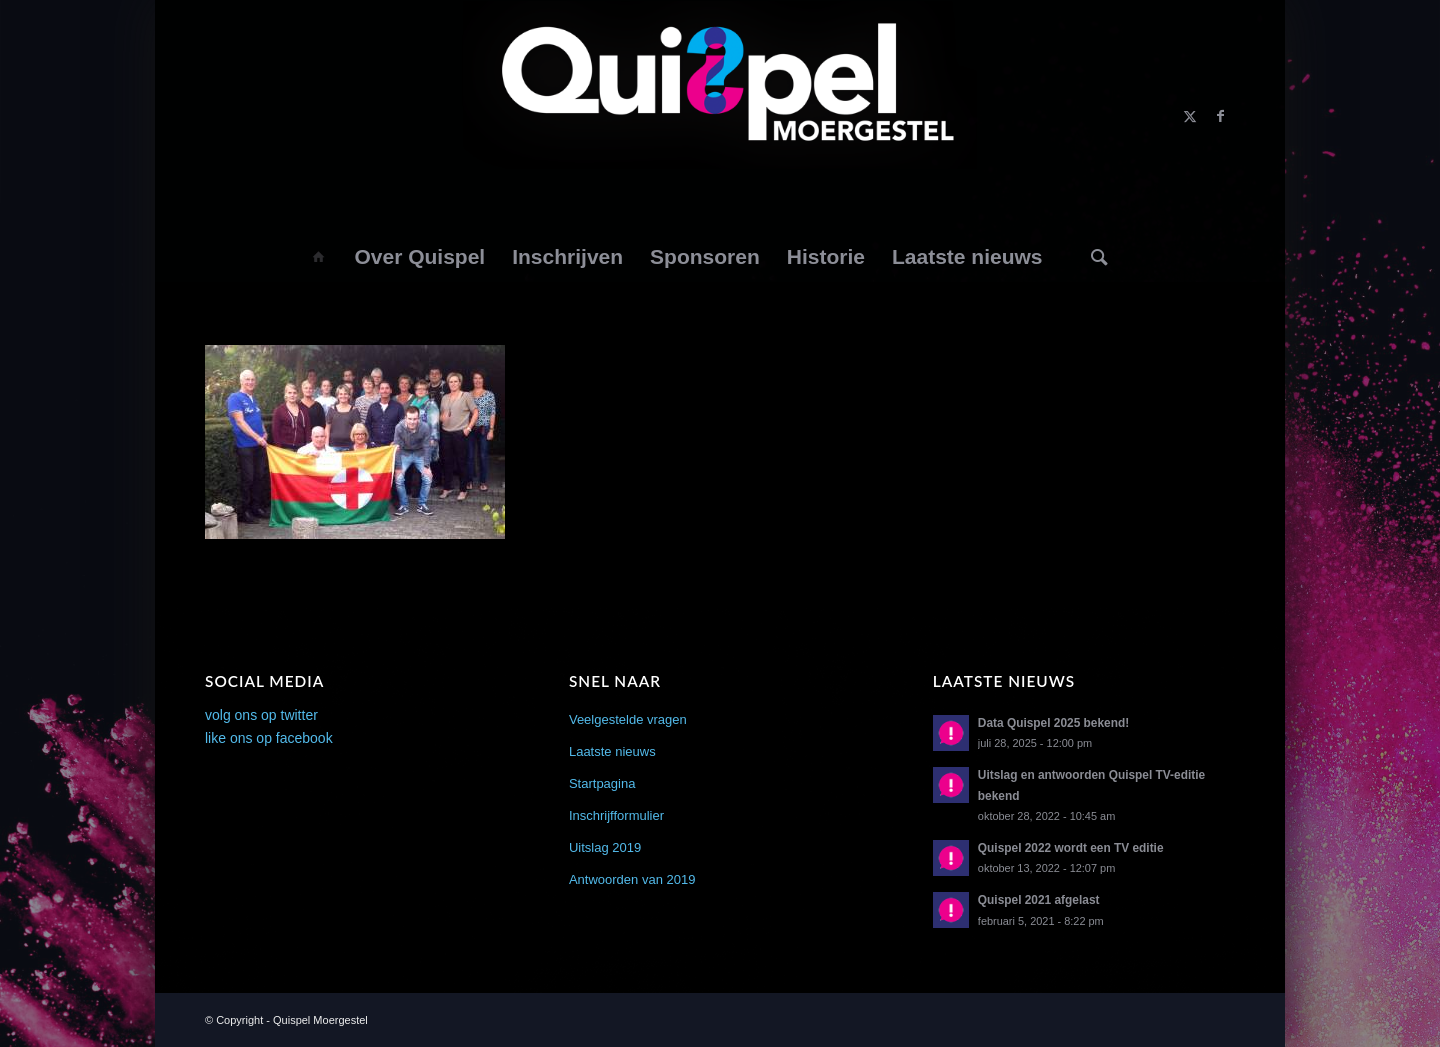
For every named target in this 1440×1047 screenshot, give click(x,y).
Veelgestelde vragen (628, 719)
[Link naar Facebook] (1220, 116)
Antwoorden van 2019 (632, 879)
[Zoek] (1100, 257)
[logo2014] (720, 116)
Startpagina (602, 783)
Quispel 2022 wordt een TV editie (1071, 848)
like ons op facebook (269, 738)
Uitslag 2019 (605, 847)
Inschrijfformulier (616, 815)
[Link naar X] (1190, 116)
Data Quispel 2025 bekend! (1053, 723)
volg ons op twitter (261, 715)
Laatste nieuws (612, 751)
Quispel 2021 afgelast (1039, 900)
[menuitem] (317, 257)
